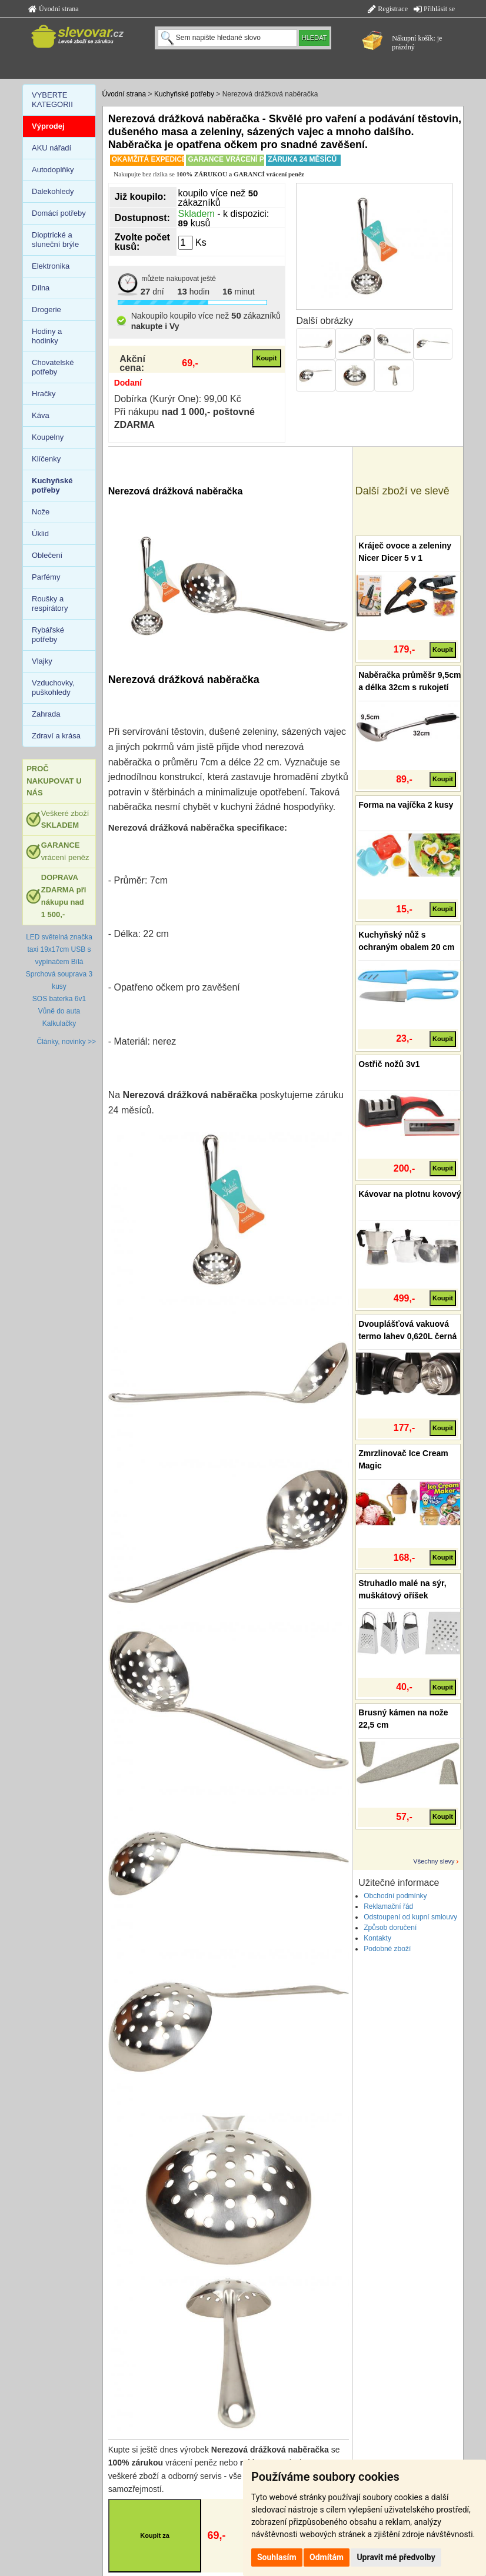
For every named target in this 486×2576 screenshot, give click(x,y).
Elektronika (50, 266)
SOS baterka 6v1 (59, 999)
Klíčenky (46, 458)
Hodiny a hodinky (47, 336)
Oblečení (47, 555)
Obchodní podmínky (395, 1896)
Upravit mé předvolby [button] (396, 2557)
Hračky (43, 393)
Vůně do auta (59, 1011)
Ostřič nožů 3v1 (389, 1064)
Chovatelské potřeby (53, 367)
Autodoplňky (53, 169)
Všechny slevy (433, 1861)
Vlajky (42, 661)
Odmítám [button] (326, 2557)
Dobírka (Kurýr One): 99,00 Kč (177, 399)
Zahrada (46, 714)
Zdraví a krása (56, 735)
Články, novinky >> (66, 1042)
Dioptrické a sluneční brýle (55, 239)
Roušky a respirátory (50, 603)
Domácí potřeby (59, 213)
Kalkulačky (59, 1023)
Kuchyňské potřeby (184, 94)
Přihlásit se (434, 9)
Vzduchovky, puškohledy (53, 687)
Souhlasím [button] (277, 2557)
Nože (40, 511)
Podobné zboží (387, 1949)
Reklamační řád (388, 1906)
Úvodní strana (53, 9)
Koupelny (48, 437)
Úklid (40, 533)
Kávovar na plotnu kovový (409, 1194)
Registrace (388, 9)
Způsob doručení (390, 1927)
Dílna (40, 287)
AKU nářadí (51, 147)
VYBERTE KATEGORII (52, 100)
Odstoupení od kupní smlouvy (410, 1917)
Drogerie (46, 309)
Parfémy (46, 577)
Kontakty (377, 1938)
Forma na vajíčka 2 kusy (405, 804)
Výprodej (48, 126)
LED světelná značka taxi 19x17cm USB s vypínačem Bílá (59, 949)
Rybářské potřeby (48, 634)
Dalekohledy (53, 191)
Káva (40, 415)
